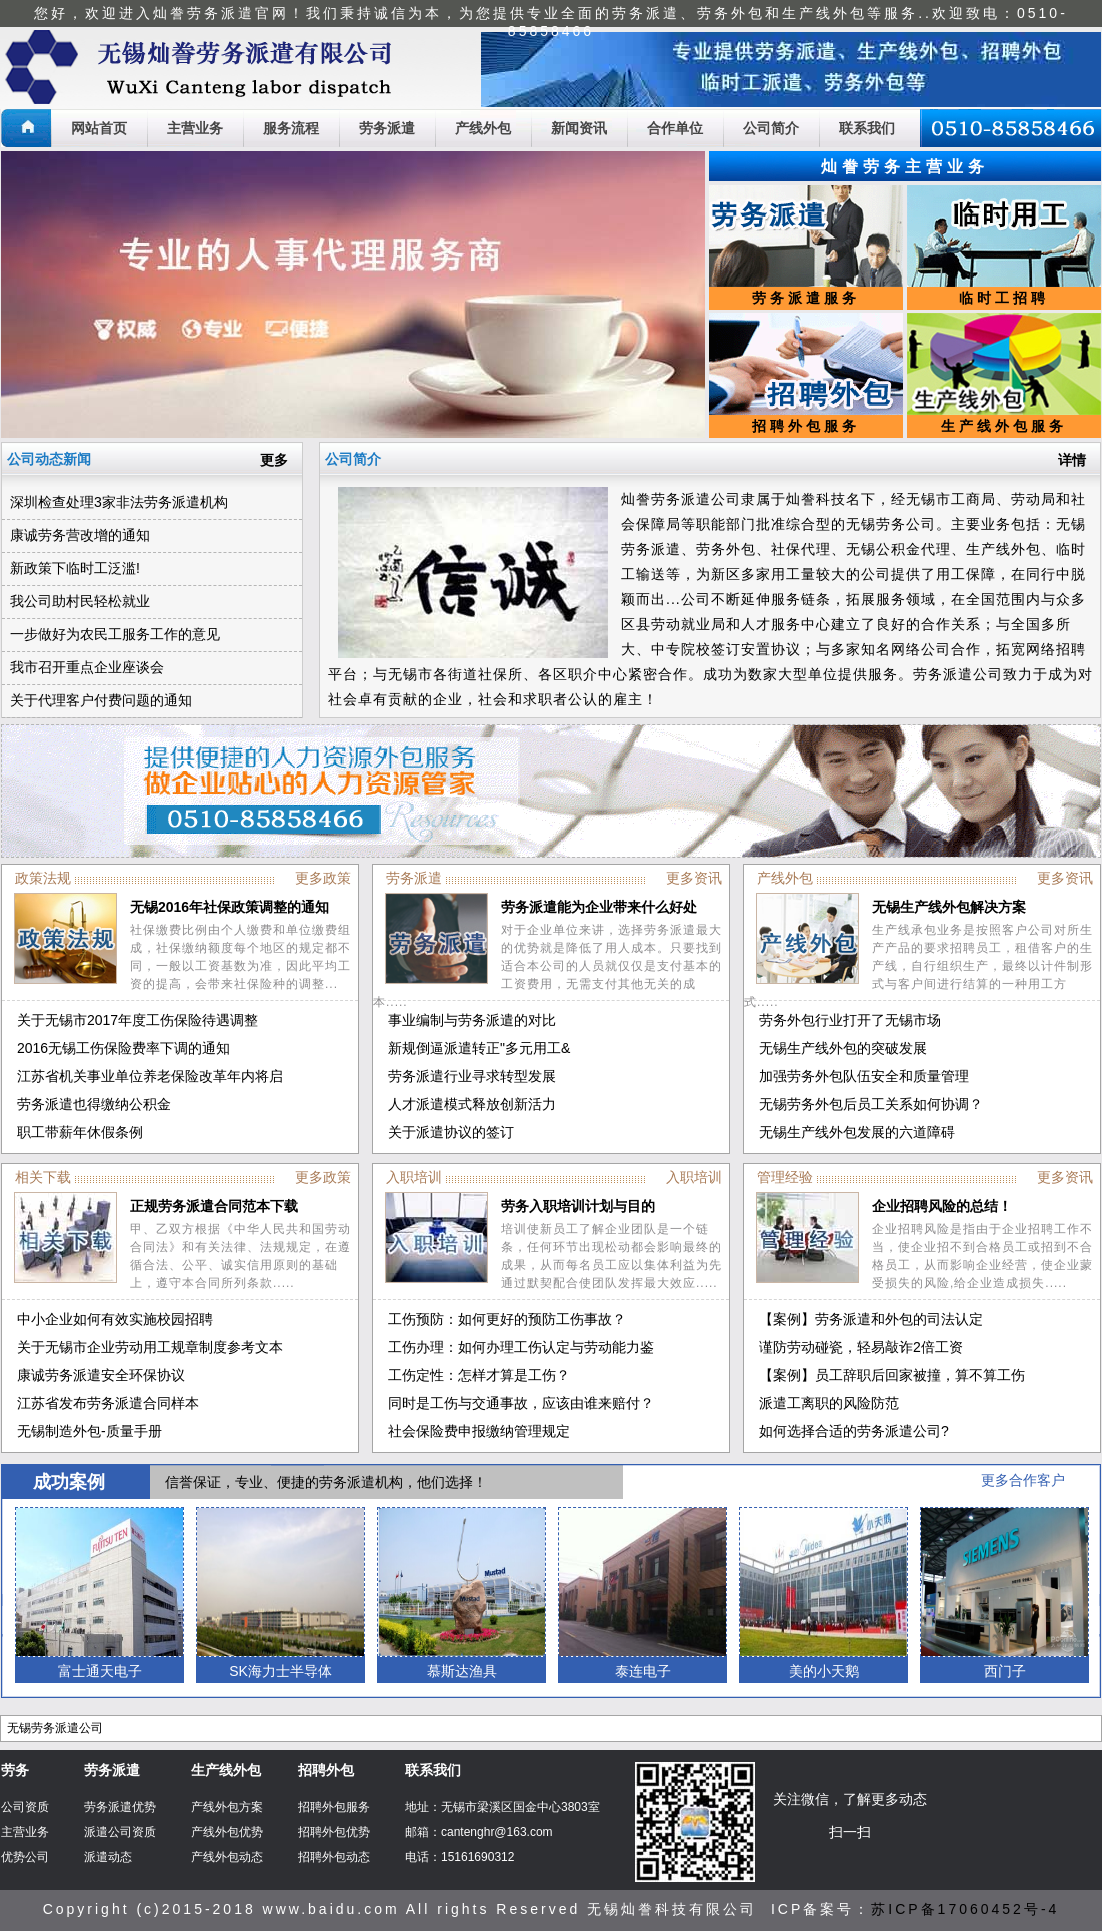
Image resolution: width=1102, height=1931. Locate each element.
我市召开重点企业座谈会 (87, 667)
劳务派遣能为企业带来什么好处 (599, 907)
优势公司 (25, 1857)
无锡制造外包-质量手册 (89, 1431)
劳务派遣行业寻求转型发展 (472, 1076)
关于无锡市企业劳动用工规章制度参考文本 (150, 1347)
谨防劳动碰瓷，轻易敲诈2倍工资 (861, 1347)
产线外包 (483, 128)
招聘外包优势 (334, 1832)
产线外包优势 (227, 1832)
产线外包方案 (227, 1807)
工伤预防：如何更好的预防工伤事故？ (507, 1319)
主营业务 (195, 128)
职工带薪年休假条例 (80, 1132)
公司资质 (25, 1807)
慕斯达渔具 (462, 1671)
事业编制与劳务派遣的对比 (472, 1020)
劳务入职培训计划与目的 (578, 1206)
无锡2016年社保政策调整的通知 (229, 907)
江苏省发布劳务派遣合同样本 (108, 1403)
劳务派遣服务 (806, 298)
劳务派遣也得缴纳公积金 (94, 1104)
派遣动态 (108, 1857)
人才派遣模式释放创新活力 (472, 1104)
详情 (1072, 460)
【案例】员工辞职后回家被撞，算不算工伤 (892, 1375)
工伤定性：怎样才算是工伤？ (479, 1375)
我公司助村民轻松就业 (80, 601)
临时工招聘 (1004, 298)
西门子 (1005, 1671)
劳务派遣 (387, 128)
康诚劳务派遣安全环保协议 (101, 1375)
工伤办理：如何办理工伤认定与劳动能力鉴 (521, 1347)
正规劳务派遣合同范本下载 (214, 1206)
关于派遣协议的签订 (451, 1132)
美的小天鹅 (824, 1671)
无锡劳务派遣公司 (55, 1728)
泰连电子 (643, 1671)
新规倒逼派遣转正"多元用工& (479, 1048)
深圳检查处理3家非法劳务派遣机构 (119, 502)
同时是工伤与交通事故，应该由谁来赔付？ (521, 1403)
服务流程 (291, 128)
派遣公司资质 (120, 1832)
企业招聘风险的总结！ (942, 1206)
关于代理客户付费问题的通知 (101, 700)
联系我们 (867, 128)
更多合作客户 (1023, 1480)
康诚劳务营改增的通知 (80, 535)
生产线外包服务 (1004, 426)
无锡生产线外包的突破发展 (843, 1048)
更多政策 (323, 878)
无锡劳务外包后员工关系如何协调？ (871, 1104)
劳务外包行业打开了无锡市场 (850, 1020)
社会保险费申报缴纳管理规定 (479, 1431)
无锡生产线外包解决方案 (949, 907)
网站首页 (99, 128)
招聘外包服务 (806, 426)
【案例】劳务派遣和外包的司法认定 (871, 1319)
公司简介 (771, 128)
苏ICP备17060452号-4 (965, 1909)
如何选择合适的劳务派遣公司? (854, 1431)
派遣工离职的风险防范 (829, 1403)
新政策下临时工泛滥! (75, 568)
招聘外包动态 (334, 1857)
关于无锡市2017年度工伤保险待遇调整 (137, 1020)
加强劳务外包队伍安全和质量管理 (864, 1076)
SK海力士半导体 (280, 1671)
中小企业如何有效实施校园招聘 (115, 1319)
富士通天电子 (100, 1671)
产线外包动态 (227, 1857)
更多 (274, 460)
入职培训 (694, 1177)
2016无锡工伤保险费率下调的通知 (123, 1048)
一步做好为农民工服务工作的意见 (115, 634)
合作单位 (675, 128)
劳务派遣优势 (120, 1807)
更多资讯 (694, 878)
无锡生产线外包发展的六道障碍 (857, 1132)
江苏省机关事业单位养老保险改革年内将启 (150, 1076)
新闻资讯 (579, 128)
